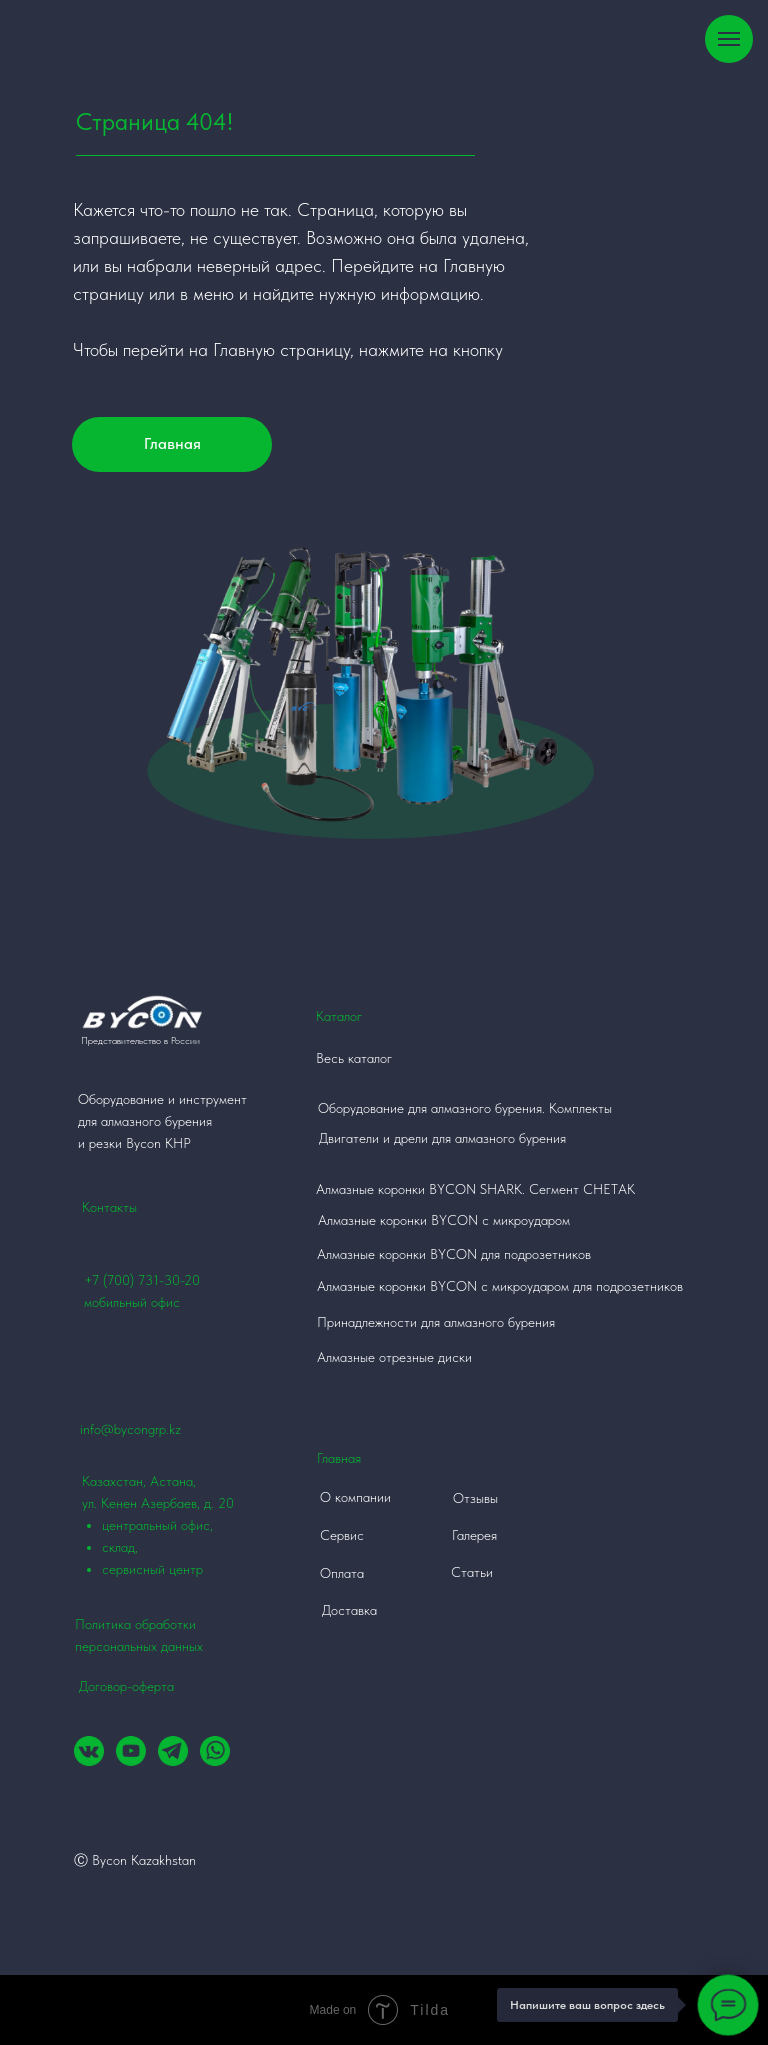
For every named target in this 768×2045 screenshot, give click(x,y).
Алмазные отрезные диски (394, 1357)
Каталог (339, 1016)
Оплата (342, 1573)
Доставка (349, 1610)
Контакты (109, 1207)
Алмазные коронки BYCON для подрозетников (454, 1254)
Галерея (474, 1535)
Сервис (342, 1535)
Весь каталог (354, 1058)
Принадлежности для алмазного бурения (436, 1322)
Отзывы (475, 1498)
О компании (355, 1497)
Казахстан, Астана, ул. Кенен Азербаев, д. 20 (173, 1526)
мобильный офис (132, 1302)
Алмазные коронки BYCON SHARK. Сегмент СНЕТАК (475, 1189)
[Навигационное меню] (729, 39)
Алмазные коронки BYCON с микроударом (444, 1220)
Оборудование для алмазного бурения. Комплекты (465, 1108)
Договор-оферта (126, 1686)
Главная (172, 443)
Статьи (472, 1572)
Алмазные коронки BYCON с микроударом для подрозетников (500, 1286)
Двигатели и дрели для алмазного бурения (442, 1138)
